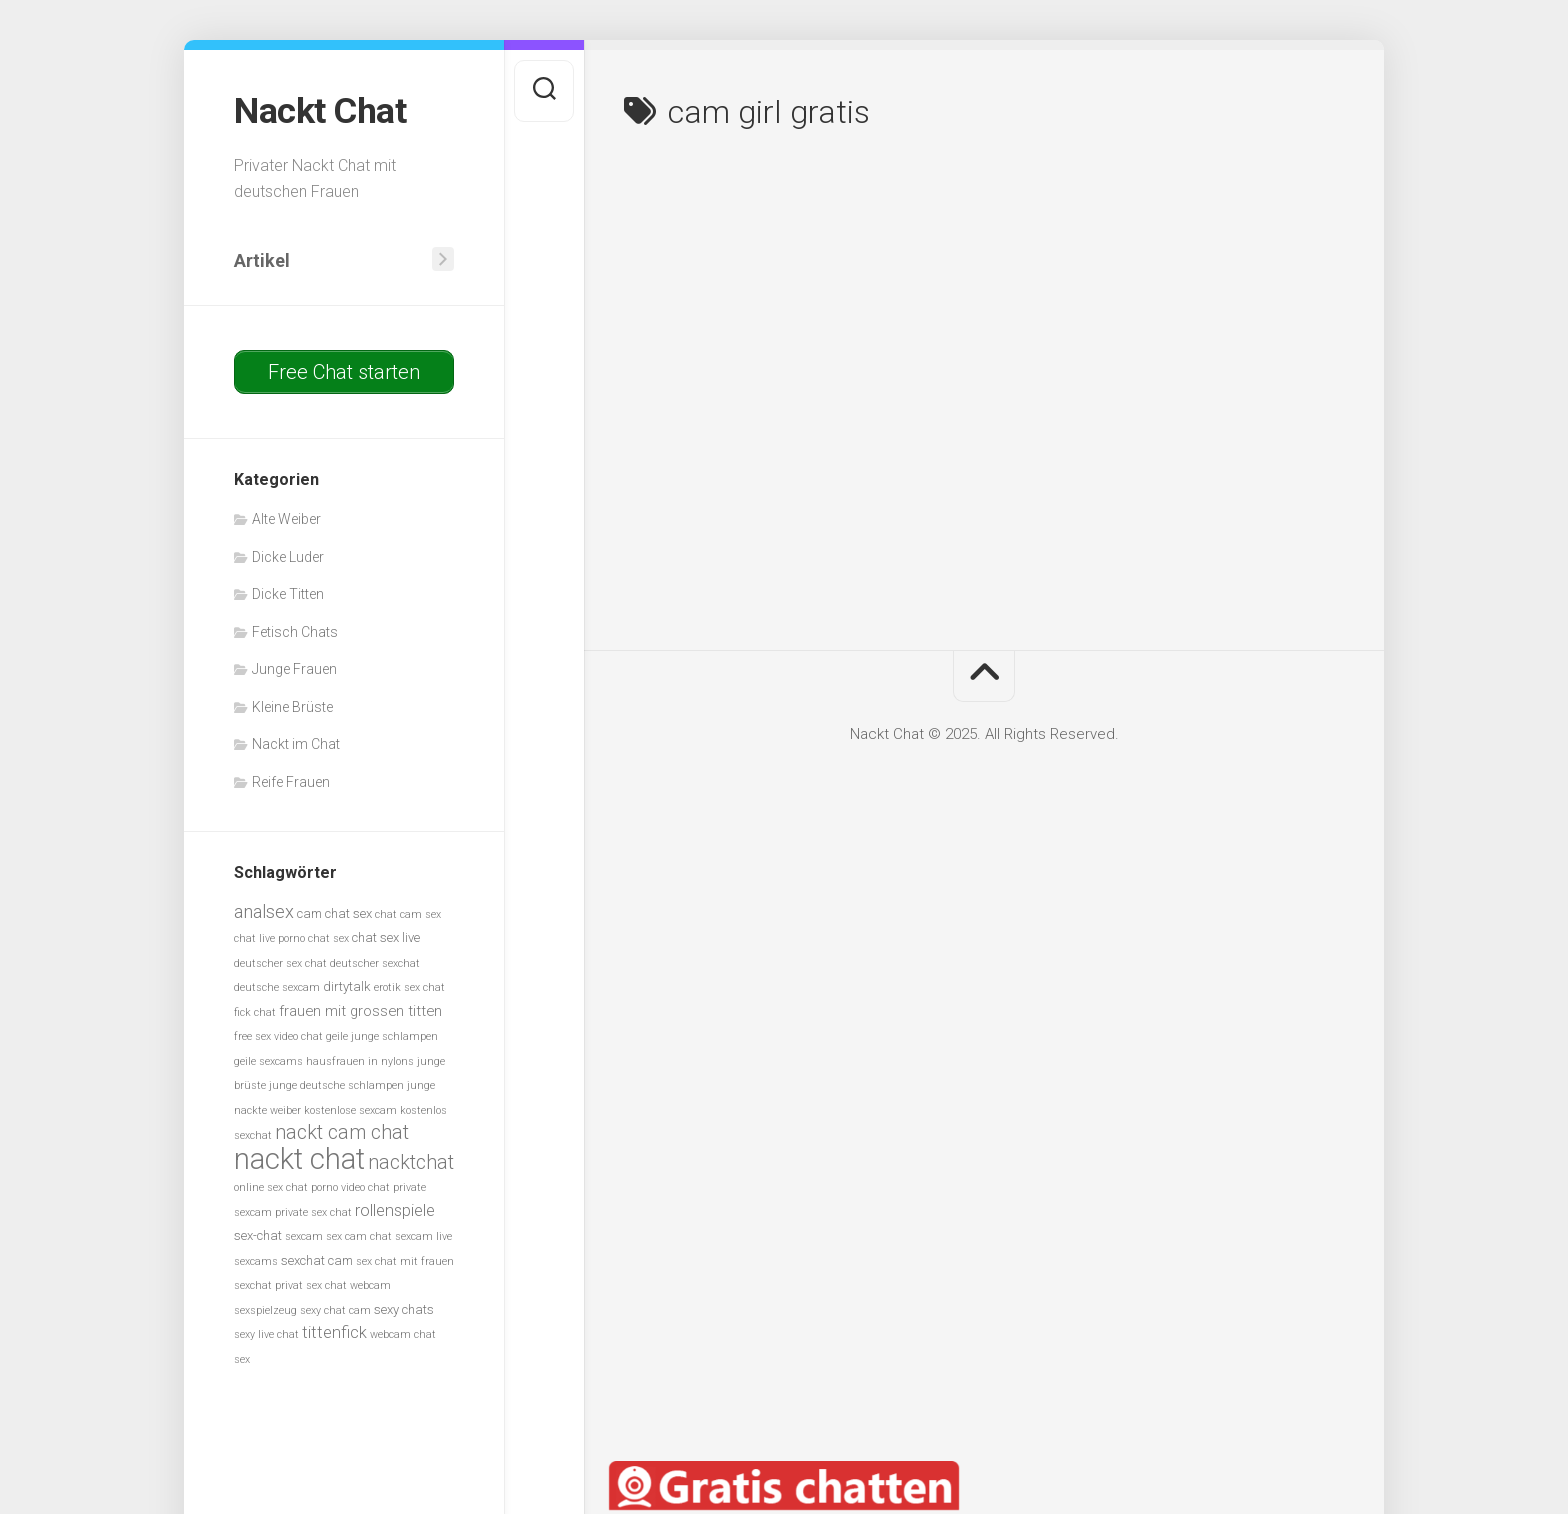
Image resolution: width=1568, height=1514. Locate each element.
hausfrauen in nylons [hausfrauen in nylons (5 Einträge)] (360, 1060)
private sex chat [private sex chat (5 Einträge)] (313, 1211)
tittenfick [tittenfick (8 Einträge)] (334, 1332)
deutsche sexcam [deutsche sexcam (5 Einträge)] (277, 987)
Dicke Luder (288, 556)
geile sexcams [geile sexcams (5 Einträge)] (268, 1060)
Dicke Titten (288, 594)
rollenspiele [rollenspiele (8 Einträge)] (395, 1209)
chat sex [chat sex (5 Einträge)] (328, 938)
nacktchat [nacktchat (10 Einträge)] (411, 1161)
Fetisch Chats (295, 631)
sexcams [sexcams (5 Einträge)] (256, 1260)
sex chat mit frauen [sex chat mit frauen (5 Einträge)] (405, 1260)
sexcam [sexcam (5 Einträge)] (304, 1236)
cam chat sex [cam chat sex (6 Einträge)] (334, 912)
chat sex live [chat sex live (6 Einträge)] (386, 937)
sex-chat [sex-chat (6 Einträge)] (258, 1235)
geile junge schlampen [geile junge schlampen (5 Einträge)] (382, 1036)
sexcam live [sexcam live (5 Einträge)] (423, 1236)
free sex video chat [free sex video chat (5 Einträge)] (278, 1036)
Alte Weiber (286, 519)
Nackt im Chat (296, 744)
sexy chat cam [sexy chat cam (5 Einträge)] (335, 1309)
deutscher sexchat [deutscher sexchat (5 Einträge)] (375, 962)
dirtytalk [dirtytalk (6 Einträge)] (347, 986)
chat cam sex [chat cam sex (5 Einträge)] (408, 913)
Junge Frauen (294, 669)
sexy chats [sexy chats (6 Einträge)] (404, 1308)
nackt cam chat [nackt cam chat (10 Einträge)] (342, 1132)
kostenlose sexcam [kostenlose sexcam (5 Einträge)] (350, 1109)
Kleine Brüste (292, 706)
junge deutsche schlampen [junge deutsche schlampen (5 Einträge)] (336, 1085)
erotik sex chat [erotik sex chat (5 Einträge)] (409, 987)
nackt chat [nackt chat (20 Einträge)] (299, 1158)
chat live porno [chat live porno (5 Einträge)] (269, 938)
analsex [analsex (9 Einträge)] (264, 910)
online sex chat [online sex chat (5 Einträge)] (271, 1187)
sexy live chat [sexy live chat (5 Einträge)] (266, 1334)
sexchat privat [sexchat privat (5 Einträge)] (268, 1285)
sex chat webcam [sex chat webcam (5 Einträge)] (348, 1285)
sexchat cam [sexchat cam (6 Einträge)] (317, 1259)
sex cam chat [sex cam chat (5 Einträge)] (359, 1236)
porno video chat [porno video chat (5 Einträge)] (350, 1187)
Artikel (262, 259)
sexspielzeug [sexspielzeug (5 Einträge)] (265, 1309)
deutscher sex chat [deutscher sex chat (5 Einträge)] (280, 962)
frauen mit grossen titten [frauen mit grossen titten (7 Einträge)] (360, 1010)
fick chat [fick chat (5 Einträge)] (255, 1011)
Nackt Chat (320, 111)
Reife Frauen (291, 781)
